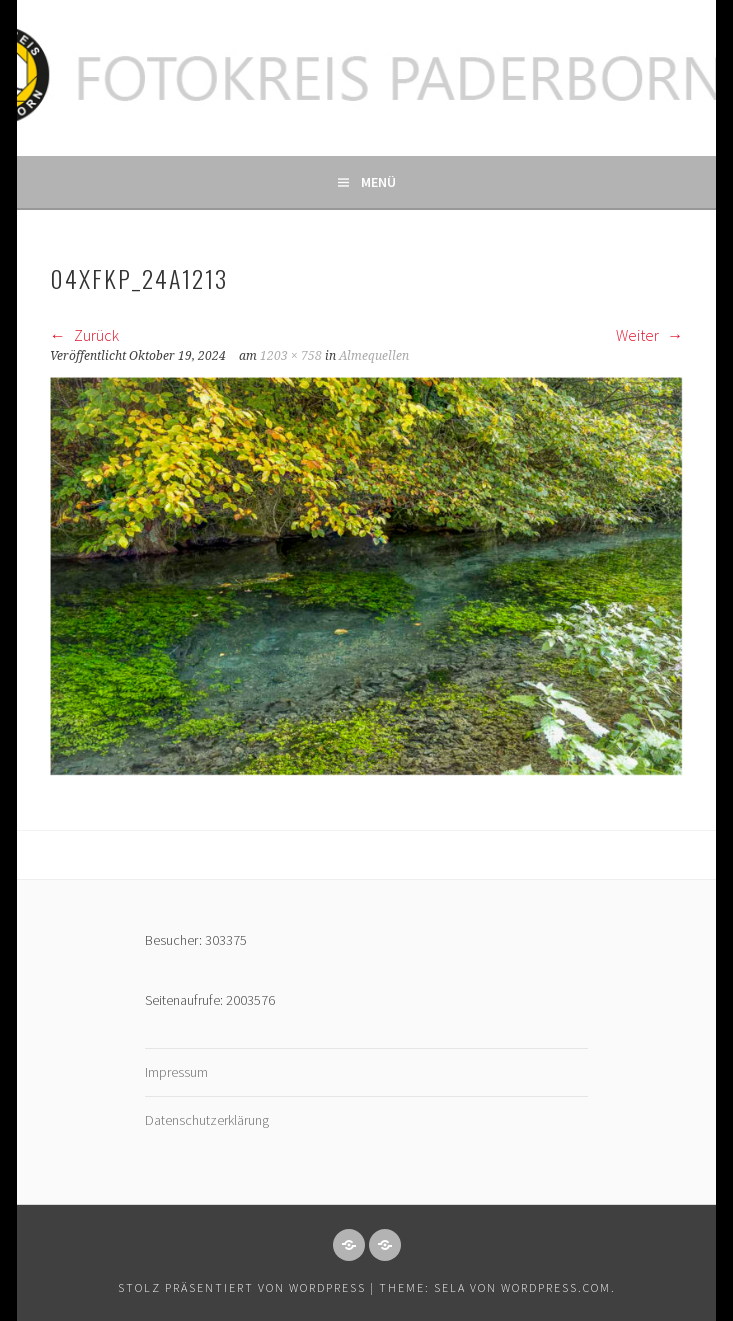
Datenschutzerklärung (207, 1120)
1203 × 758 (291, 356)
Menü (378, 182)
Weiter (649, 335)
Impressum (176, 1072)
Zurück (84, 335)
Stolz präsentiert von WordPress (242, 1287)
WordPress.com (556, 1287)
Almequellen (374, 356)
